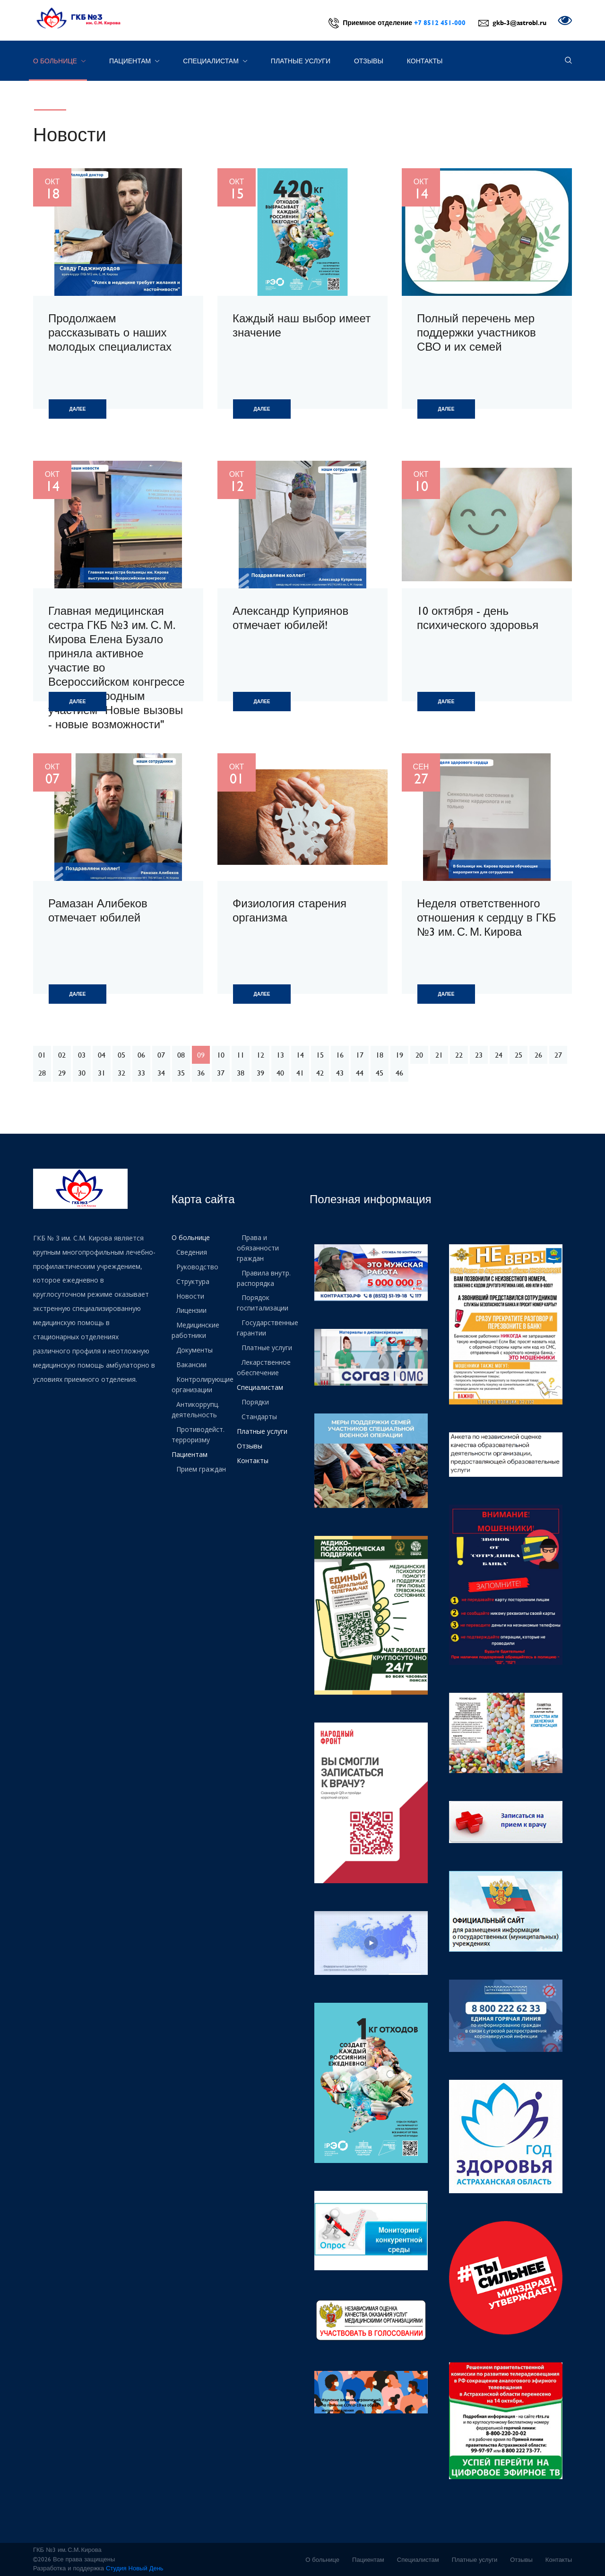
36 (201, 1072)
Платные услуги (300, 61)
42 (320, 1072)
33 (141, 1072)
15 (320, 1054)
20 (419, 1054)
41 (300, 1072)
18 (379, 1054)
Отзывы (368, 61)
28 (42, 1072)
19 (399, 1054)
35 (181, 1072)
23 (479, 1054)
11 (240, 1054)
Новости (190, 1294)
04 (101, 1054)
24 (498, 1054)
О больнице (59, 61)
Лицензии (191, 1308)
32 (121, 1072)
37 (221, 1072)
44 (359, 1072)
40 (280, 1072)
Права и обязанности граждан (258, 1247)
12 (260, 1054)
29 (62, 1072)
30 (82, 1072)
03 (82, 1054)
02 (62, 1054)
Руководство (197, 1265)
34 (161, 1072)
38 (240, 1072)
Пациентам (134, 61)
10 (221, 1054)
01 (42, 1054)
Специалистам (215, 61)
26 (538, 1054)
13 (280, 1054)
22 (459, 1054)
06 (141, 1054)
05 (121, 1054)
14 (300, 1054)
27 (558, 1054)
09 (201, 1054)
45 (379, 1072)
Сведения (191, 1251)
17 (359, 1054)
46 (399, 1072)
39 (260, 1072)
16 (340, 1054)
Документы (194, 1346)
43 (340, 1072)
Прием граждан (201, 1461)
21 (439, 1054)
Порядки (255, 1396)
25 (518, 1054)
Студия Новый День (135, 2568)
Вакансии (191, 1360)
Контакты (425, 61)
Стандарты (259, 1410)
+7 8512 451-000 (440, 22)
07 (161, 1054)
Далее (77, 409)
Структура (192, 1279)
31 (101, 1072)
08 (181, 1054)
